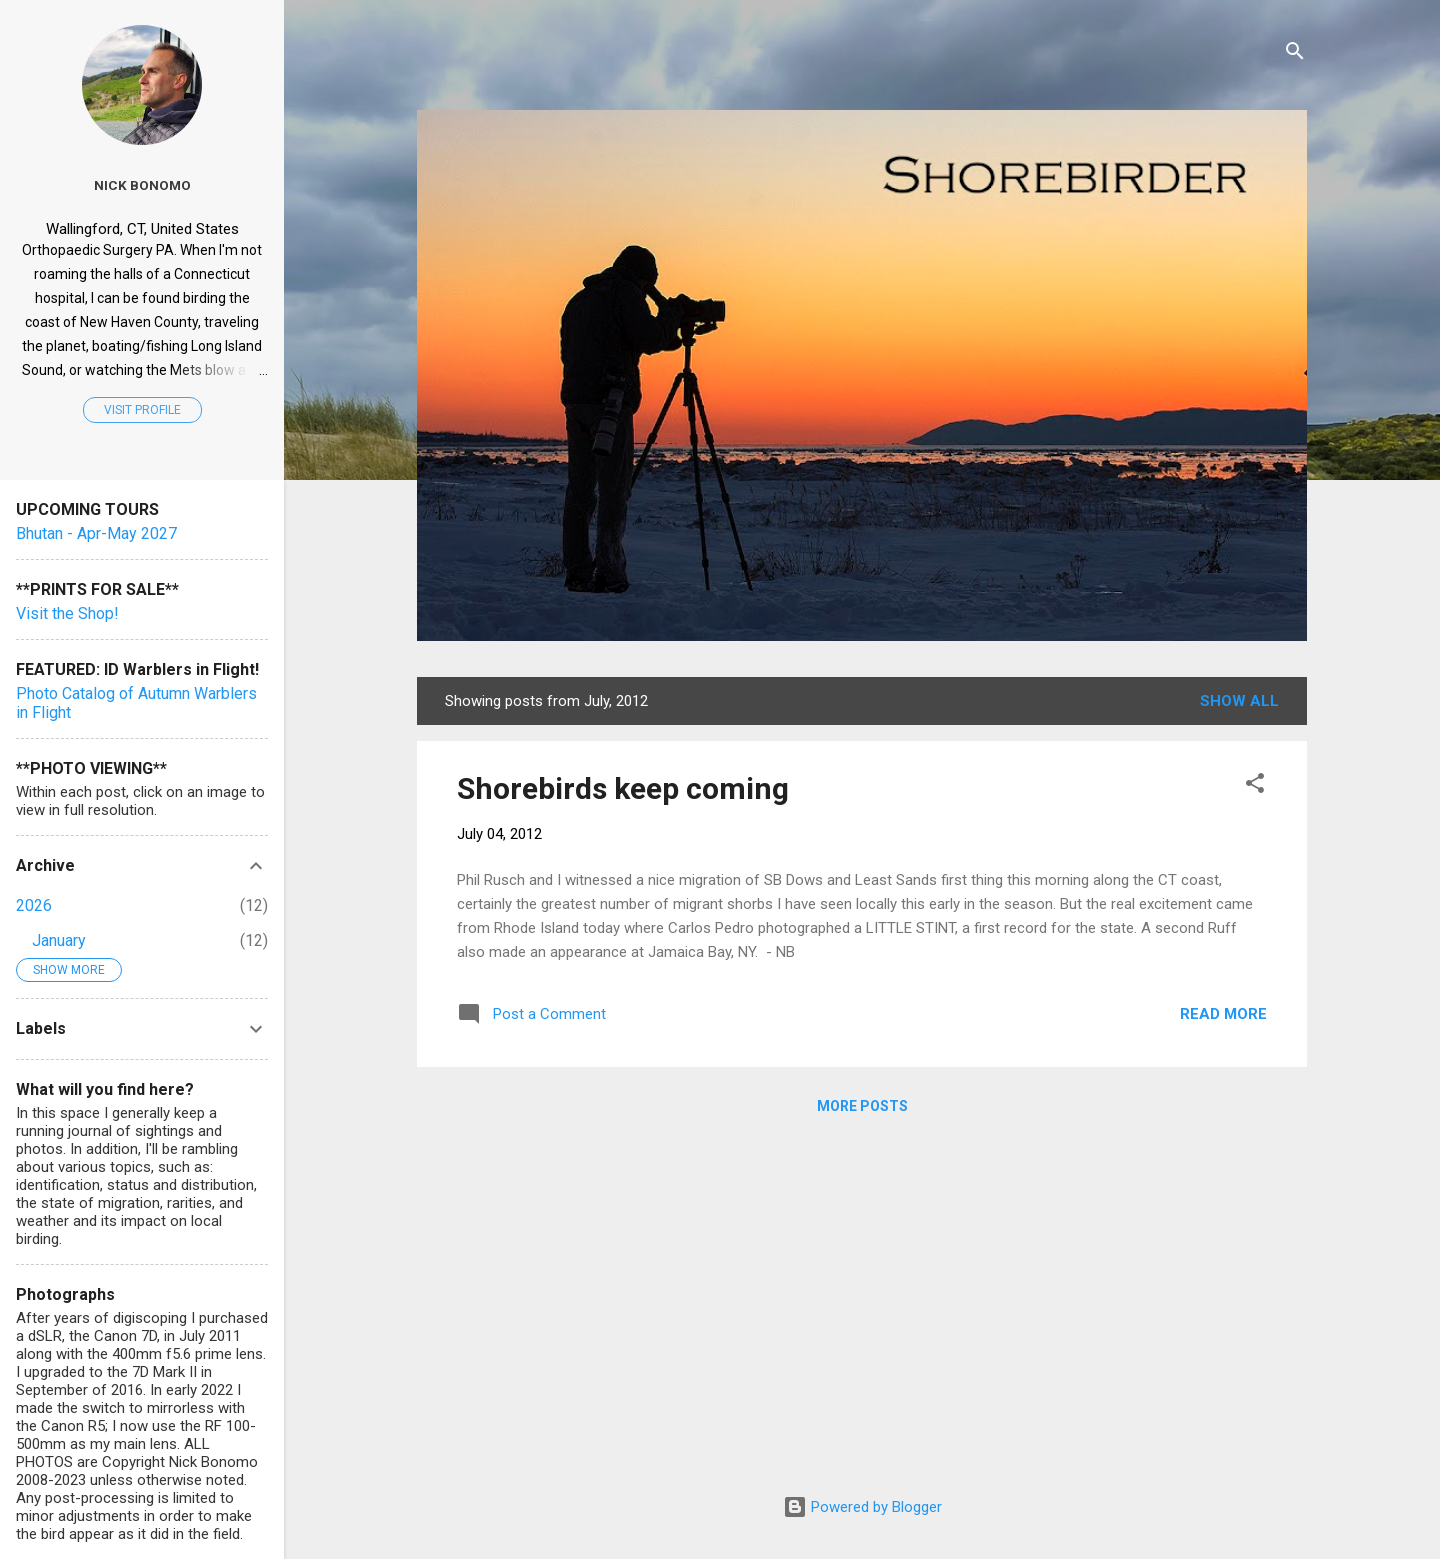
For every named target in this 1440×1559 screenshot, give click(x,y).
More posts (862, 1106)
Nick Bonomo (142, 185)
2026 (34, 905)
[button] (1255, 786)
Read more (1223, 1014)
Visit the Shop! (67, 613)
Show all (1239, 701)
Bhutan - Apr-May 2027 (96, 533)
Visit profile (142, 410)
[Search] (1295, 54)
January (59, 940)
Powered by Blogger (862, 1507)
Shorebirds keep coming (623, 788)
